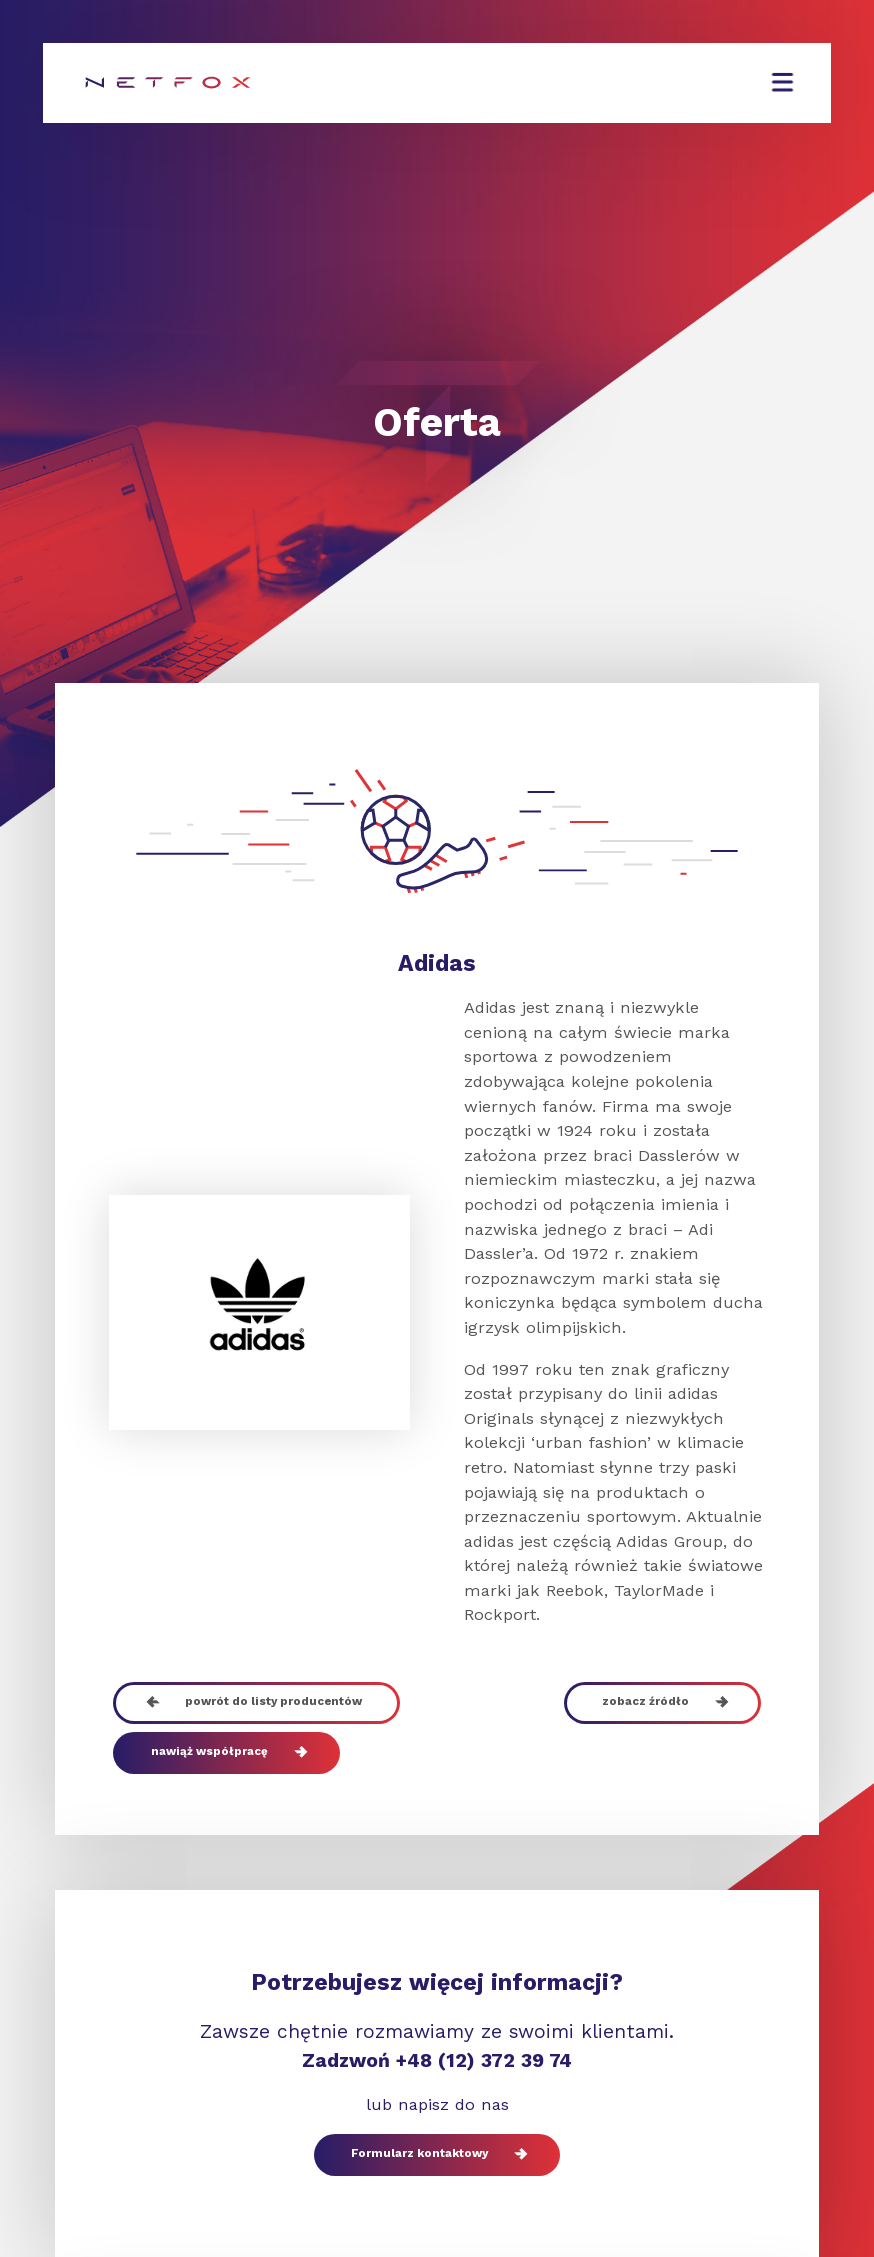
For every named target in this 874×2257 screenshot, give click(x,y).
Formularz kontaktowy (437, 2155)
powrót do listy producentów (256, 1703)
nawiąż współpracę (226, 1753)
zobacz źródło (662, 1703)
